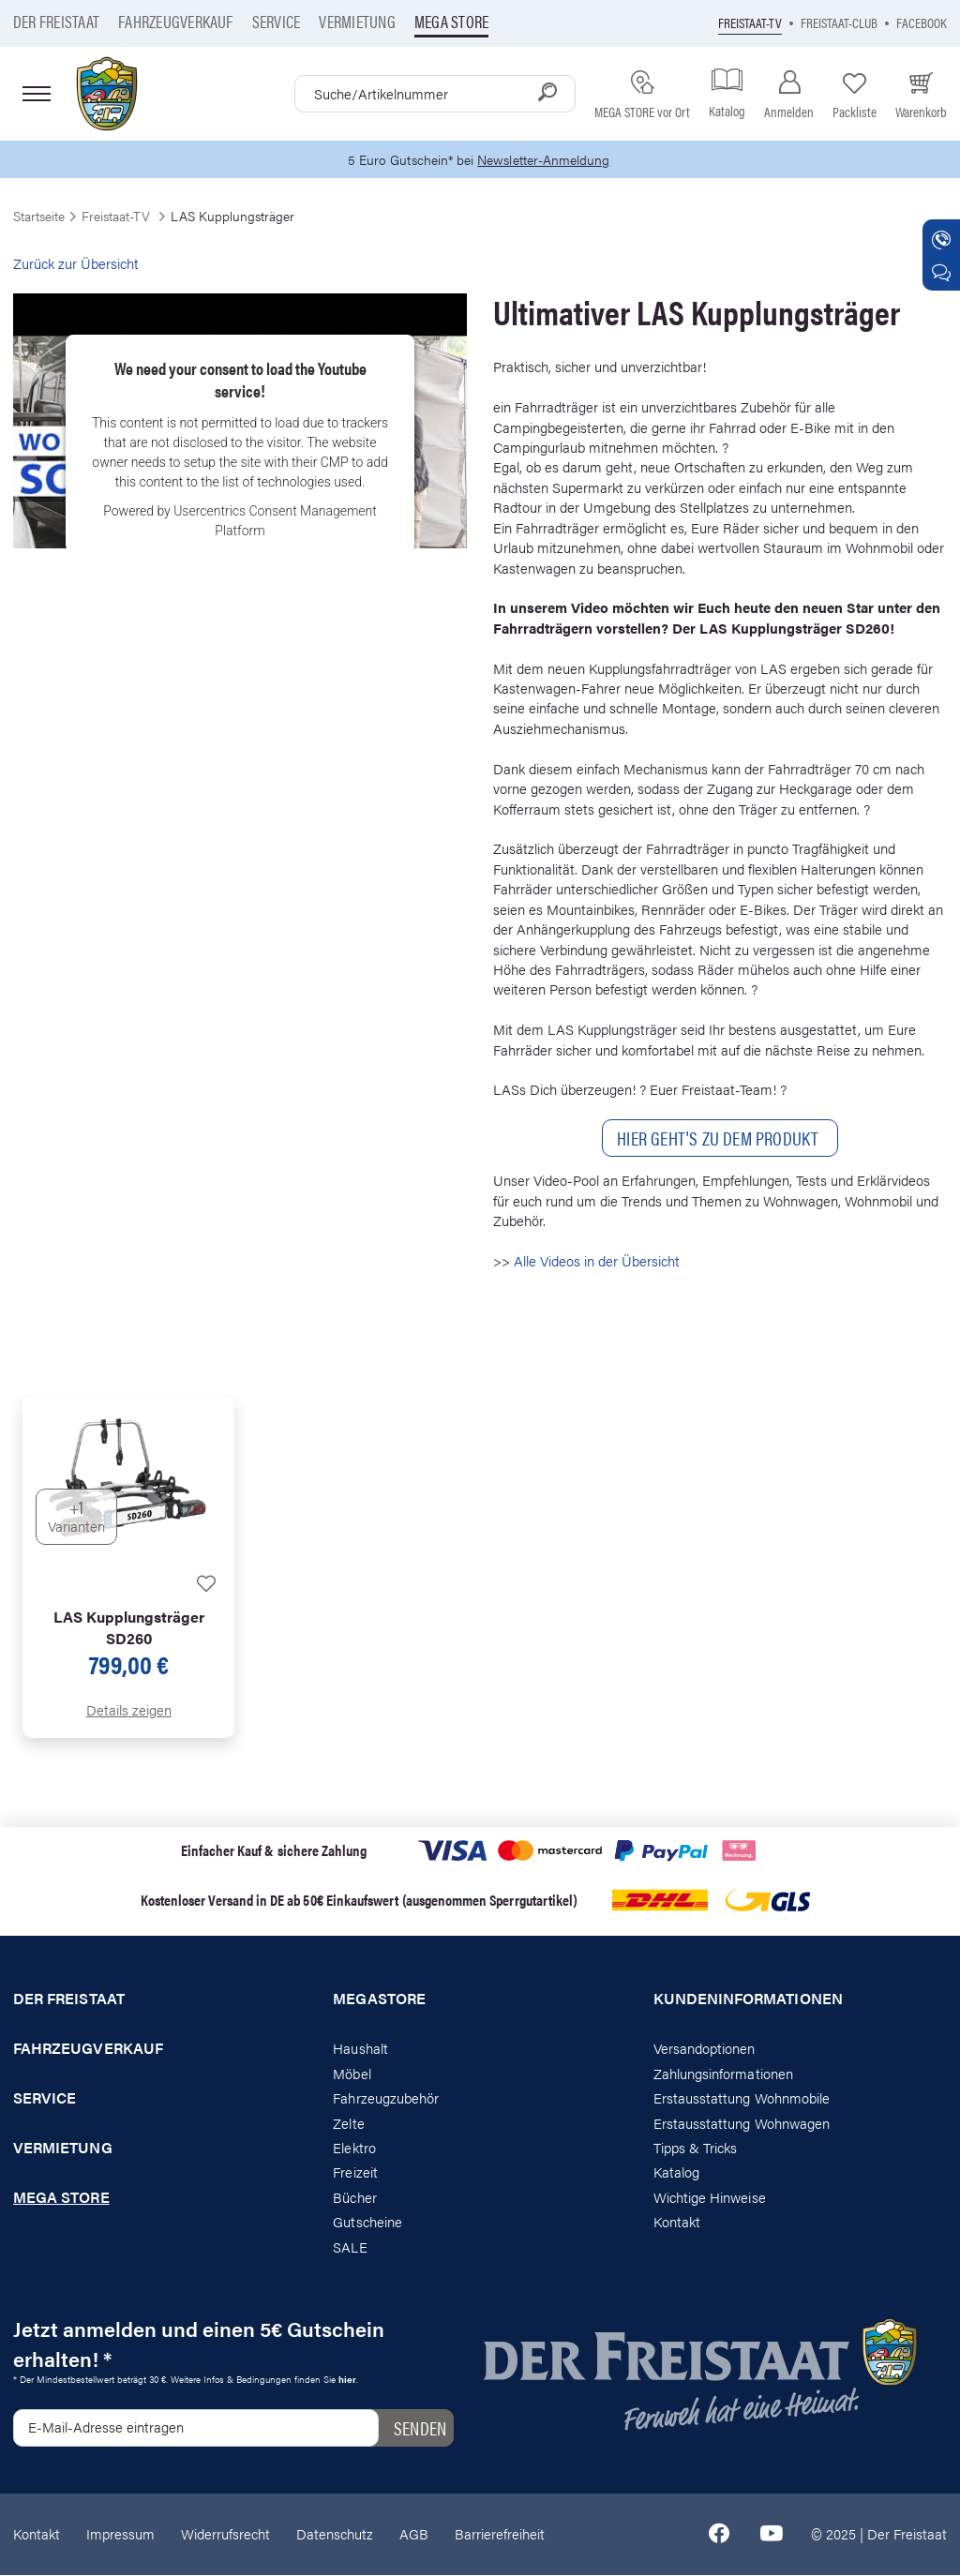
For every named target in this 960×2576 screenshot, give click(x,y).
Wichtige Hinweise (709, 2198)
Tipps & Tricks (695, 2148)
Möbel (351, 2074)
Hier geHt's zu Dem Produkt (719, 1139)
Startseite (39, 216)
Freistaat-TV (750, 22)
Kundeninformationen (748, 2000)
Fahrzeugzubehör (386, 2098)
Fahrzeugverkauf (175, 21)
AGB (413, 2534)
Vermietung (357, 21)
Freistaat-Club (839, 22)
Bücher (354, 2198)
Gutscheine (367, 2223)
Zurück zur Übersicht (76, 264)
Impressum (120, 2534)
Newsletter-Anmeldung (546, 160)
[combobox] (435, 93)
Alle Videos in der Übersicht (597, 1261)
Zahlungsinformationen (723, 2074)
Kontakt (676, 2223)
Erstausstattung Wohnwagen (742, 2124)
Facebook (921, 22)
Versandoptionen (704, 2049)
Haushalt (360, 2049)
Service (276, 21)
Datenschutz (334, 2534)
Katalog (676, 2173)
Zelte (348, 2124)
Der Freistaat (56, 21)
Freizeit (355, 2173)
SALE (350, 2247)
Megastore (379, 2000)
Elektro (354, 2148)
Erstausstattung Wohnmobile (742, 2098)
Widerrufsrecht (225, 2534)
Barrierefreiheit (500, 2534)
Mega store (451, 21)
